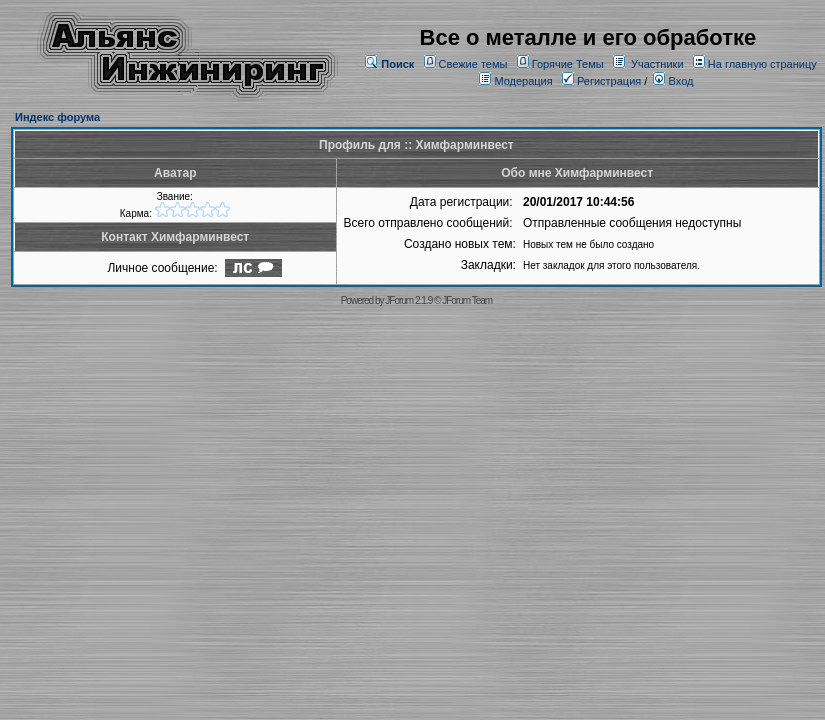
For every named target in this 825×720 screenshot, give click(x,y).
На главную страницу (762, 64)
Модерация (523, 81)
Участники (657, 64)
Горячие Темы (568, 64)
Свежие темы (473, 64)
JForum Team (467, 300)
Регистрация (601, 81)
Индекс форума (57, 117)
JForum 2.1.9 (408, 300)
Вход (673, 81)
